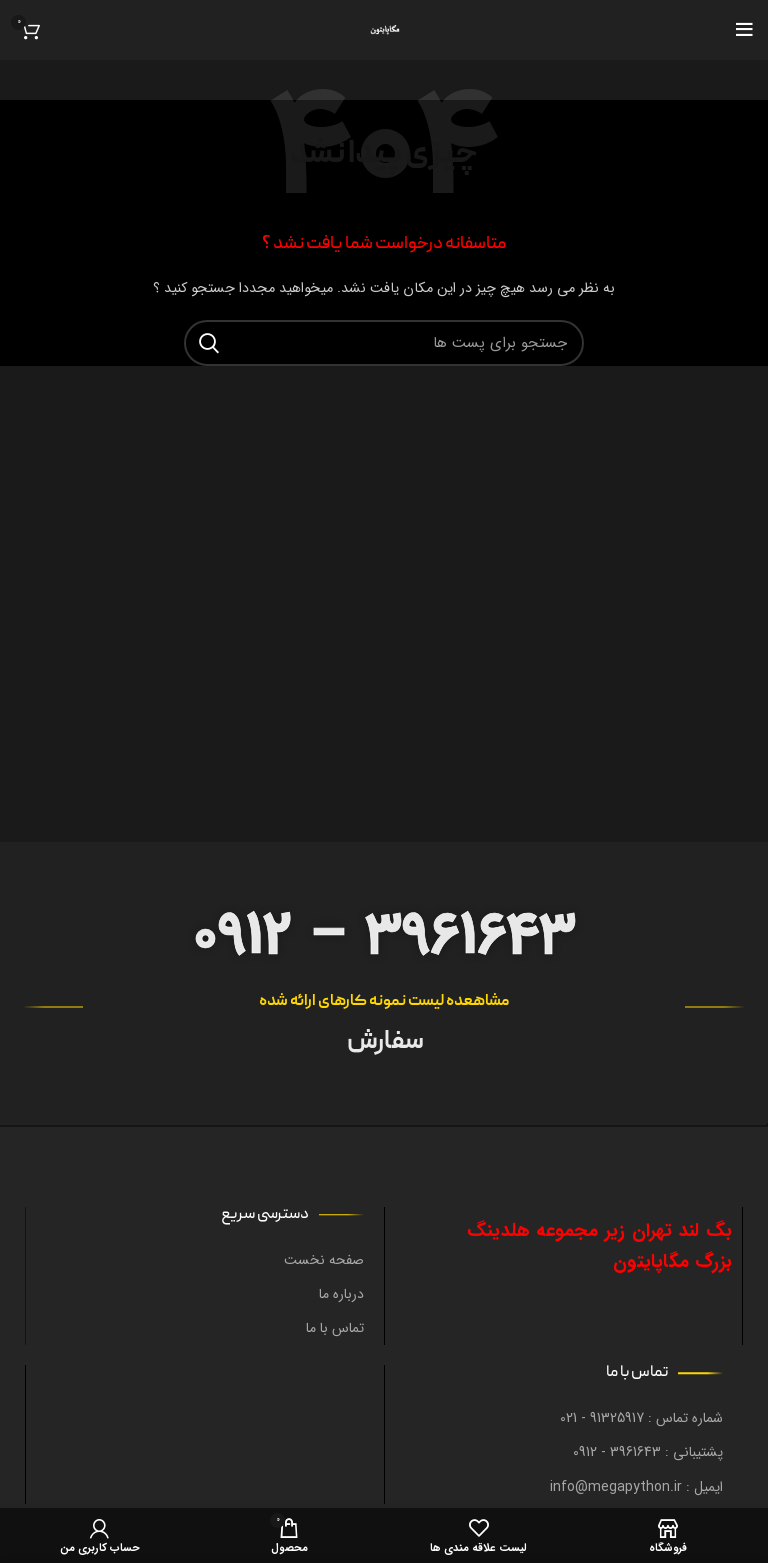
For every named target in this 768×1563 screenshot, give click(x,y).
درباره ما (341, 1294)
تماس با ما (335, 1328)
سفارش (384, 1043)
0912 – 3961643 (384, 936)
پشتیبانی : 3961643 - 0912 (648, 1452)
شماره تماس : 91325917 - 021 (641, 1418)
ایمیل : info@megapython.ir (636, 1487)
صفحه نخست (324, 1260)
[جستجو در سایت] (384, 343)
